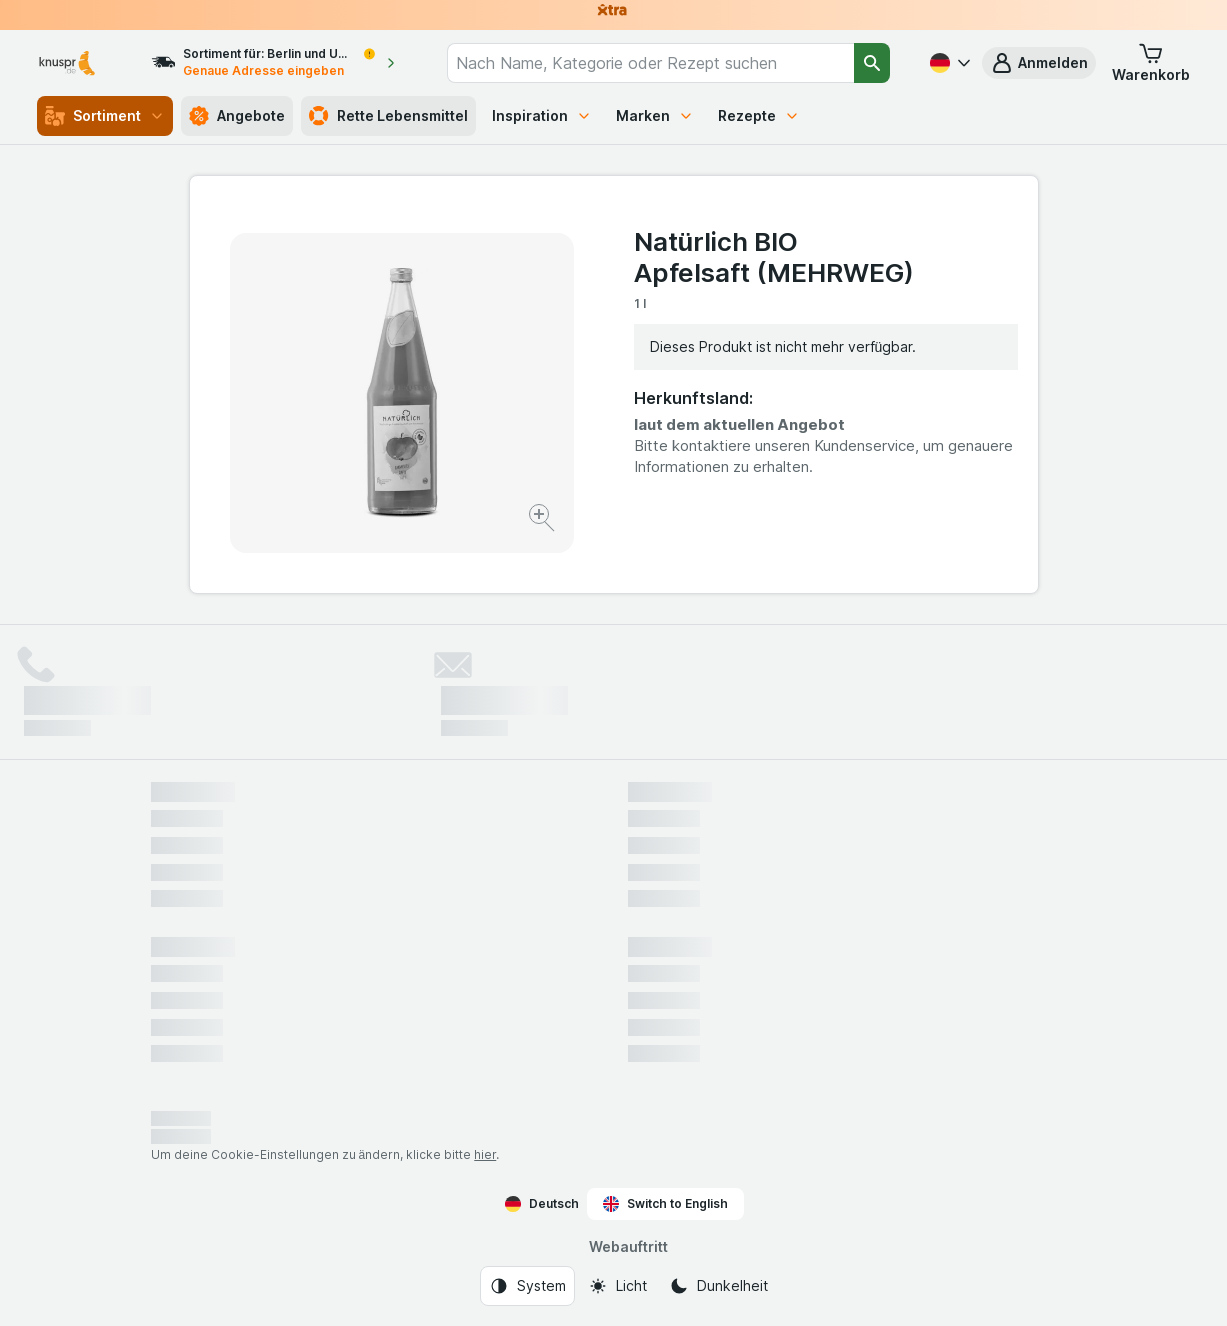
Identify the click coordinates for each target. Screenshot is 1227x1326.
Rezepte (759, 115)
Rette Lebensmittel (388, 116)
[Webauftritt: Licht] (617, 1286)
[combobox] (650, 63)
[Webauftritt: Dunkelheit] (718, 1286)
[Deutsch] (948, 63)
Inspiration (542, 115)
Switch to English (665, 1204)
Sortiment (105, 116)
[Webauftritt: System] (527, 1286)
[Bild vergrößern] (543, 520)
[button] (1039, 63)
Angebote (237, 116)
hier (485, 1154)
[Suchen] (872, 63)
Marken (655, 115)
